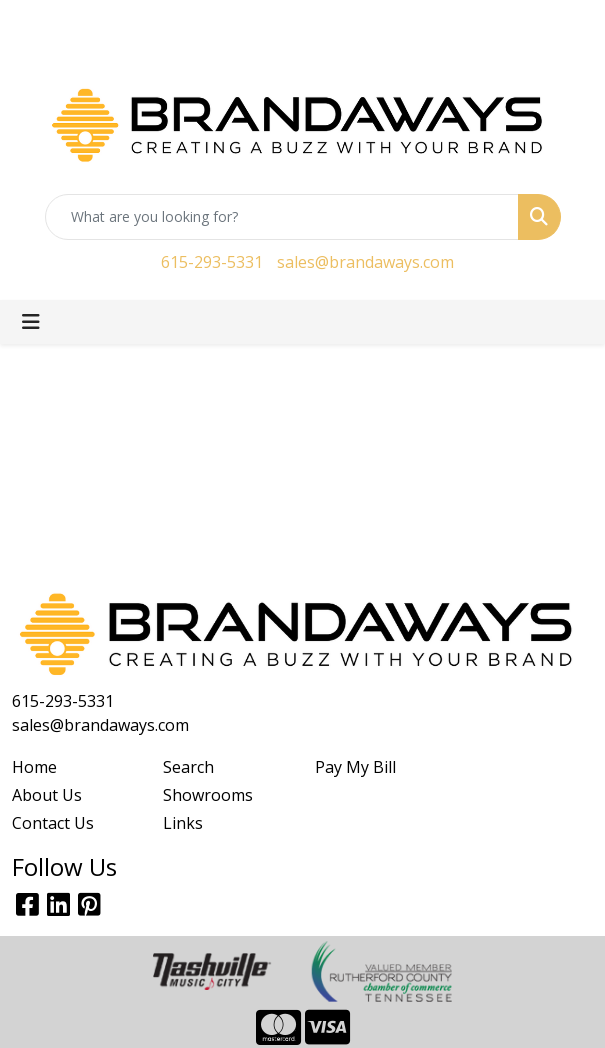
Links (183, 823)
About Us (47, 795)
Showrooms (208, 795)
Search (188, 767)
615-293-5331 (212, 262)
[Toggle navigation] (31, 322)
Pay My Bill (355, 767)
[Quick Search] (282, 217)
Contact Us (53, 823)
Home (34, 767)
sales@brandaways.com (365, 262)
